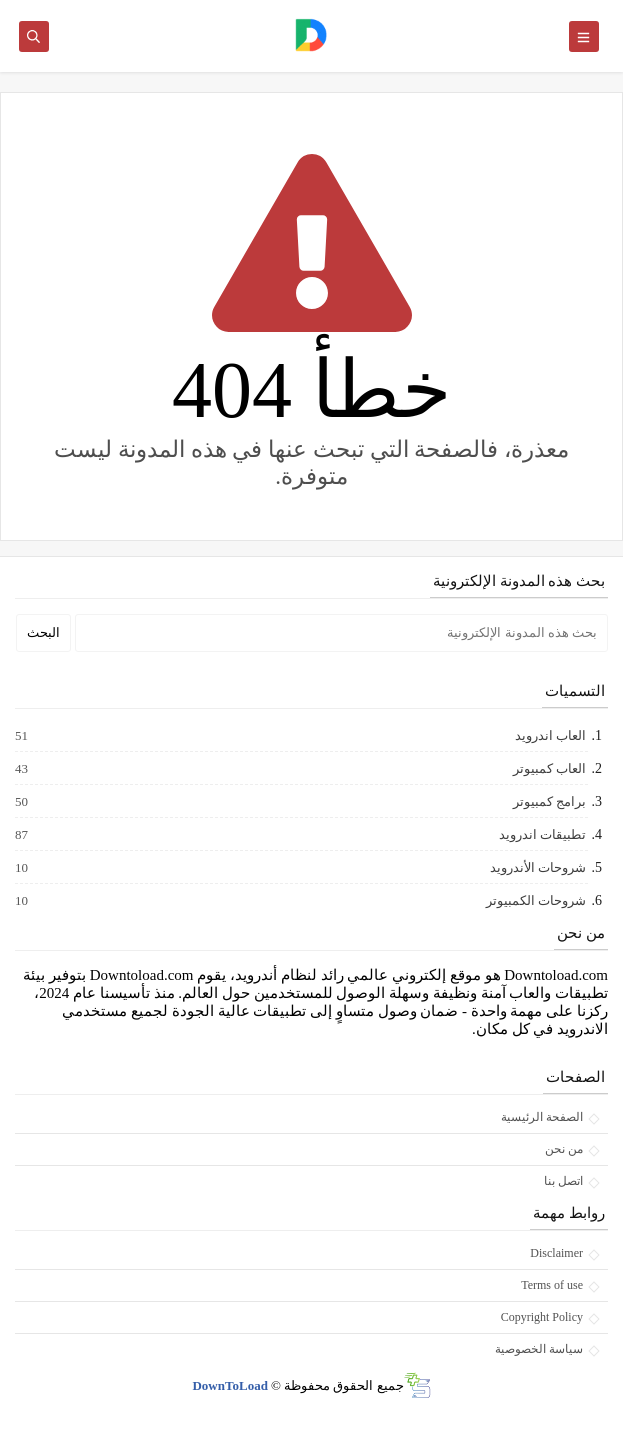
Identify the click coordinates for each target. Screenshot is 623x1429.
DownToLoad (229, 1385)
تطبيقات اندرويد (541, 835)
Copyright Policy (542, 1317)
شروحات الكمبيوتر (535, 901)
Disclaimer (556, 1253)
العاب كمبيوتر (548, 769)
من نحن (564, 1149)
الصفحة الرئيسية (542, 1117)
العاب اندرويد (549, 736)
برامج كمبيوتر (548, 802)
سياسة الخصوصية (539, 1349)
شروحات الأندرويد (537, 868)
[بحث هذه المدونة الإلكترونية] (341, 633)
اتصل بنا (563, 1181)
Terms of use (552, 1285)
